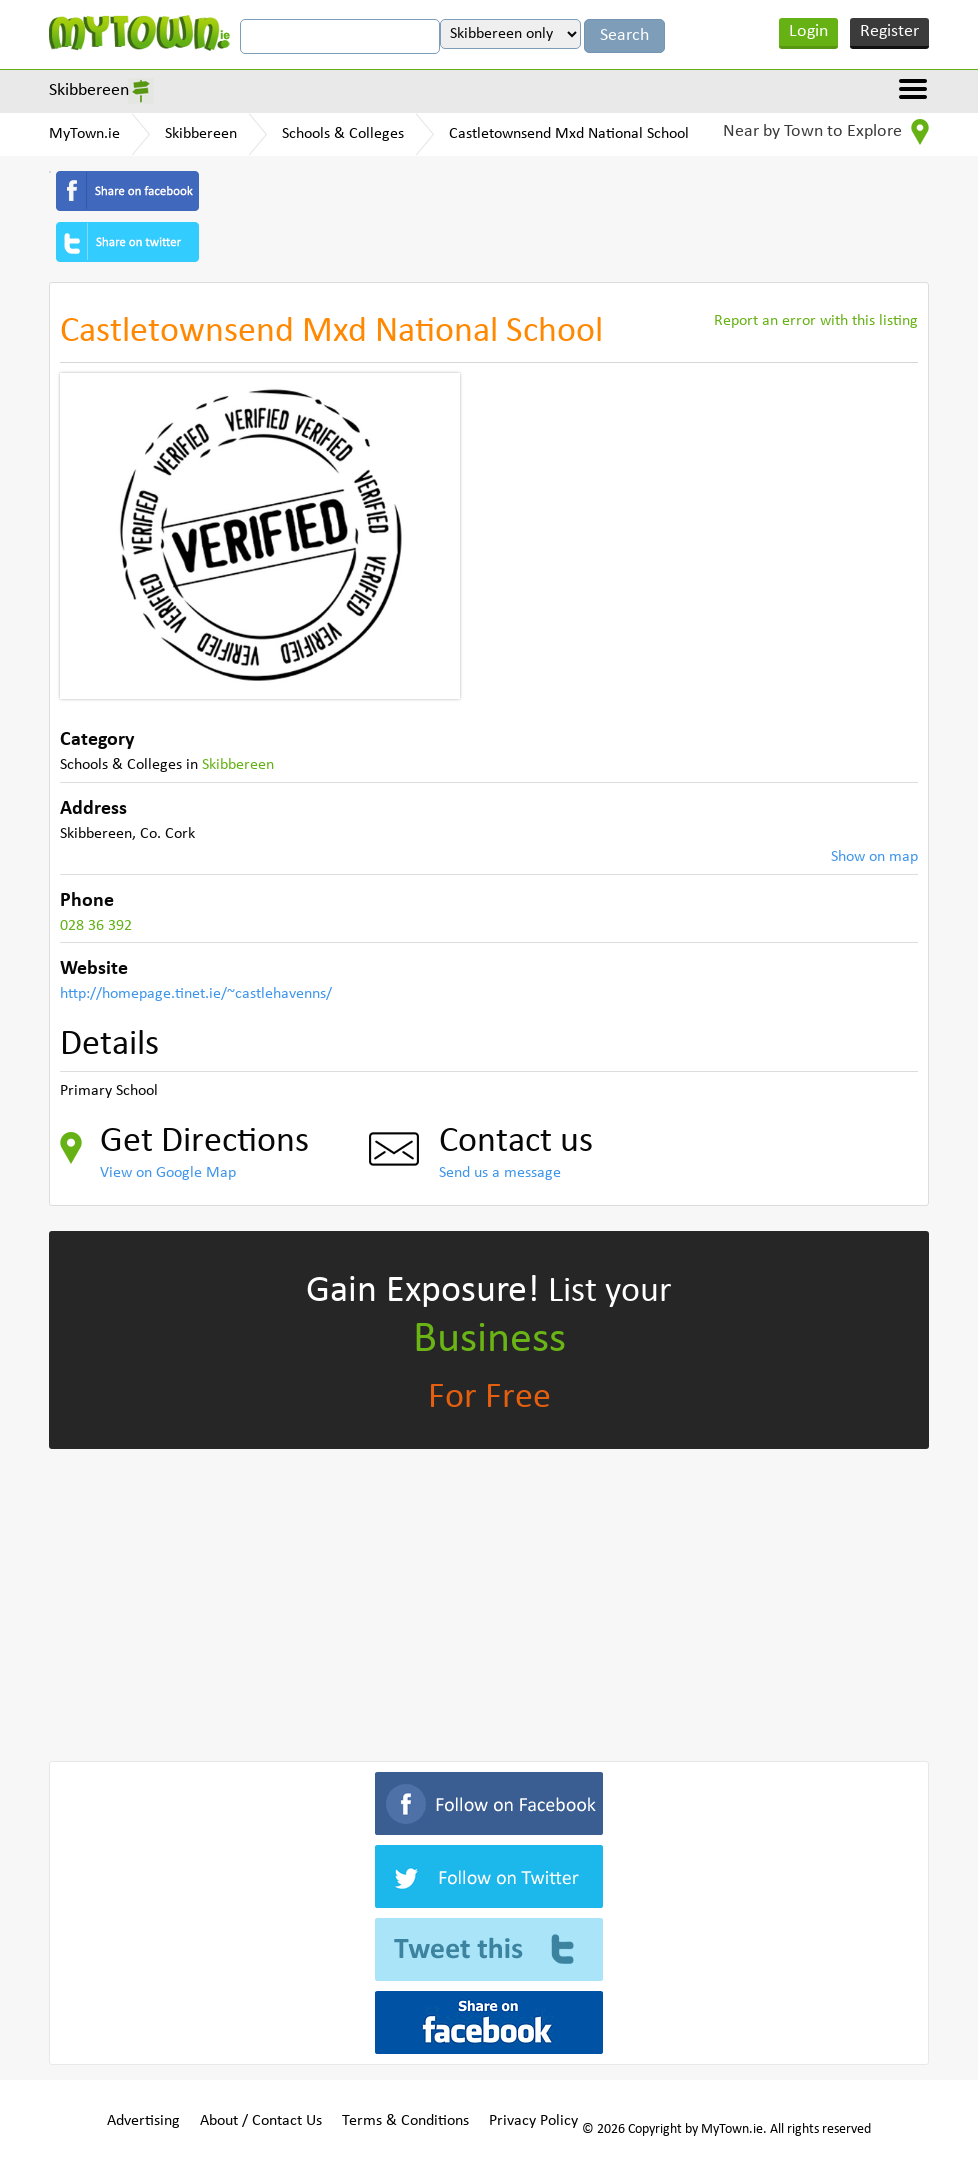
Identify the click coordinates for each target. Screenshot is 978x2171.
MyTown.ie (84, 134)
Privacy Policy (533, 2121)
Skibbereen (89, 90)
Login (808, 31)
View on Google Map (168, 1173)
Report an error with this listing (816, 321)
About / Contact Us (261, 2121)
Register (889, 31)
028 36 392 (96, 926)
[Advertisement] (489, 1601)
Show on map (874, 857)
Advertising (143, 2121)
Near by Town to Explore (826, 132)
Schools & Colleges (343, 134)
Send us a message (500, 1173)
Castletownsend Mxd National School (569, 134)
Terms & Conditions (405, 2121)
